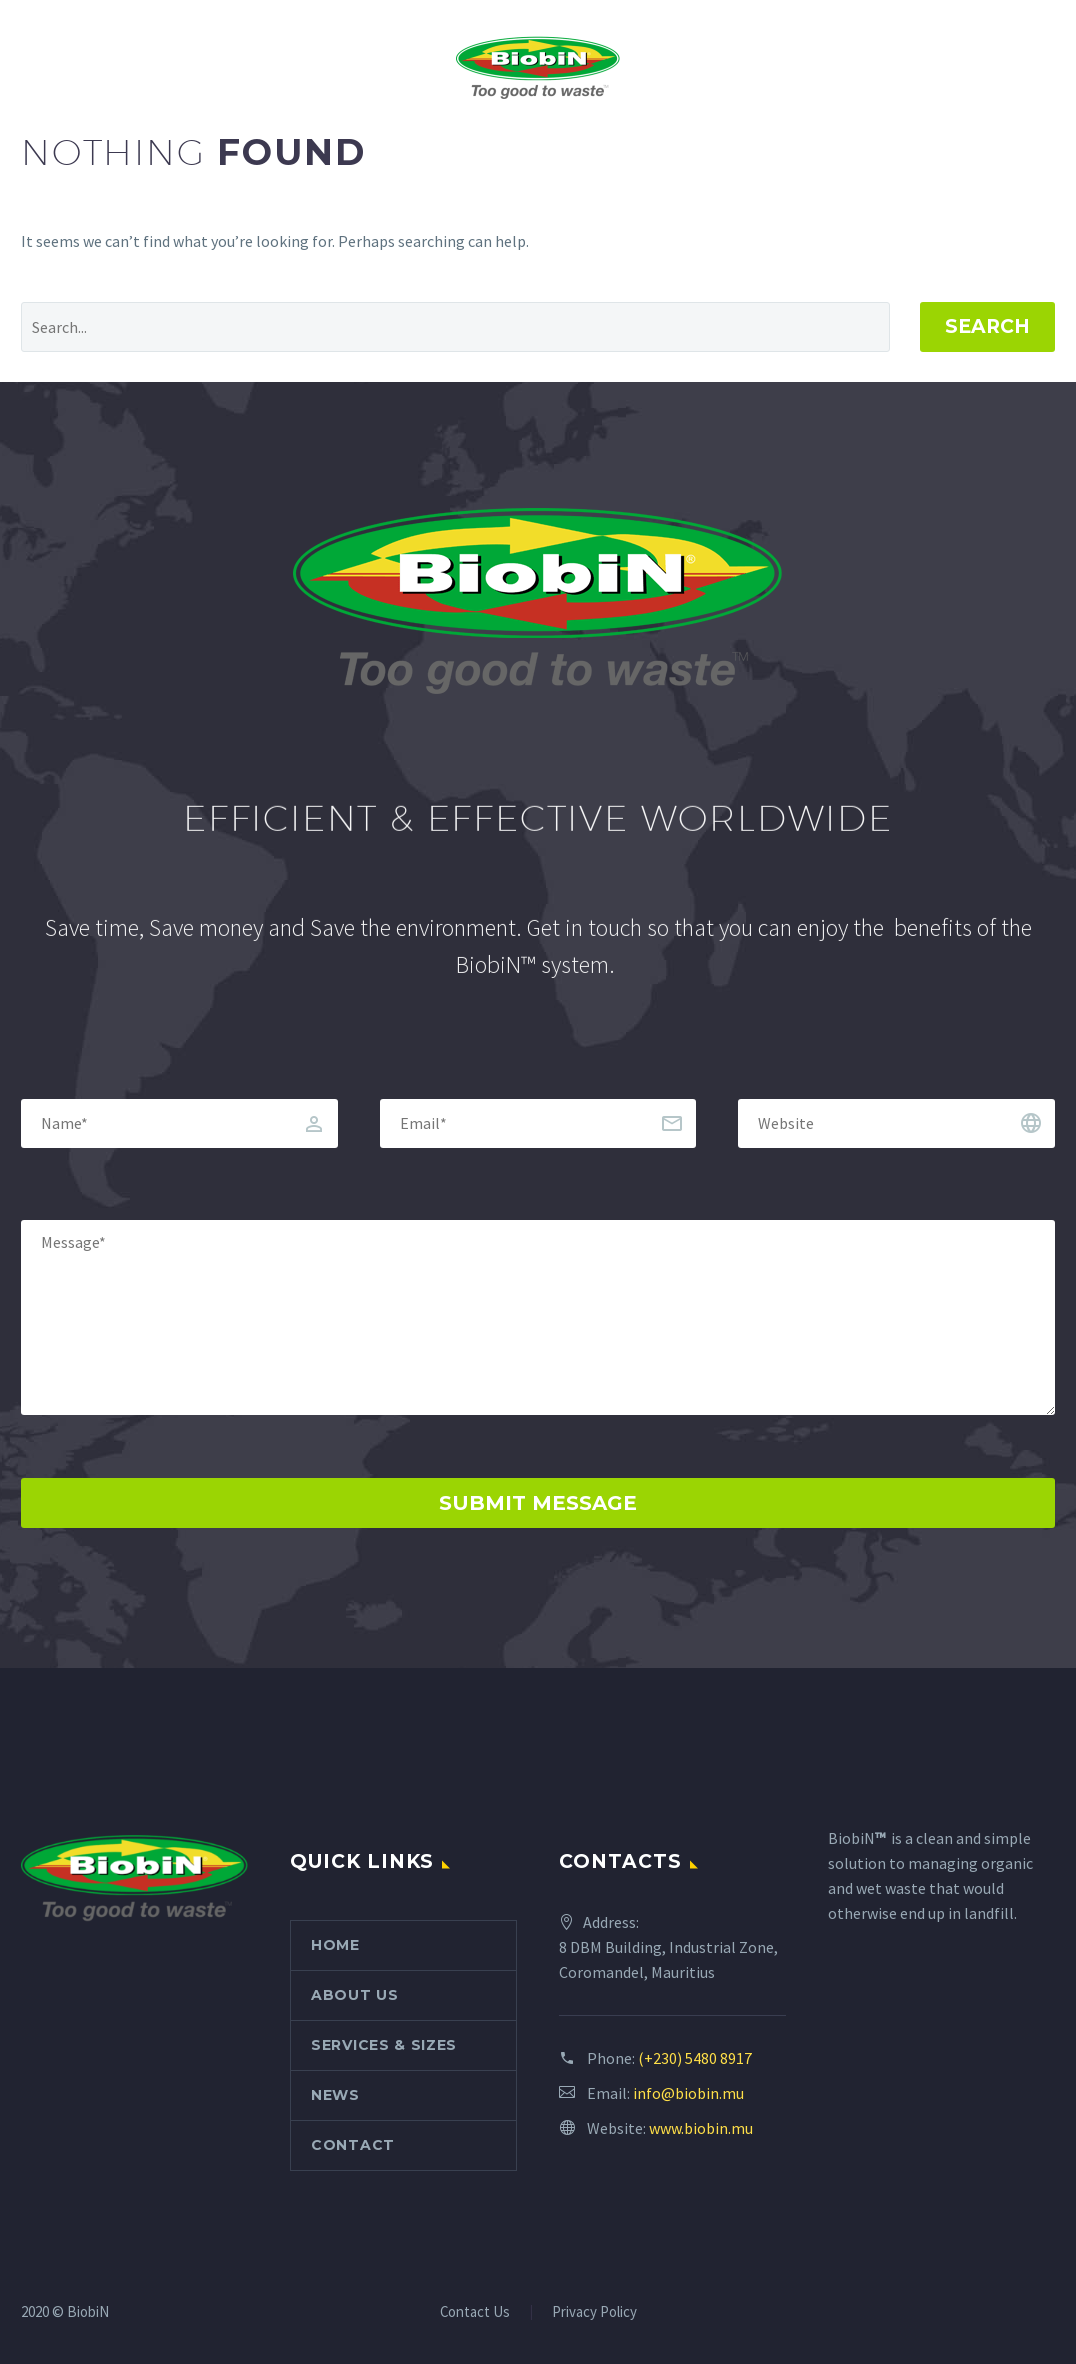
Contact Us (475, 2312)
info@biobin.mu (688, 2093)
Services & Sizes (384, 2045)
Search (987, 326)
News (335, 2095)
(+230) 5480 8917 (695, 2058)
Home (335, 1945)
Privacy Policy (594, 2312)
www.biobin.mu (701, 2128)
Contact (353, 2145)
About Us (355, 1995)
